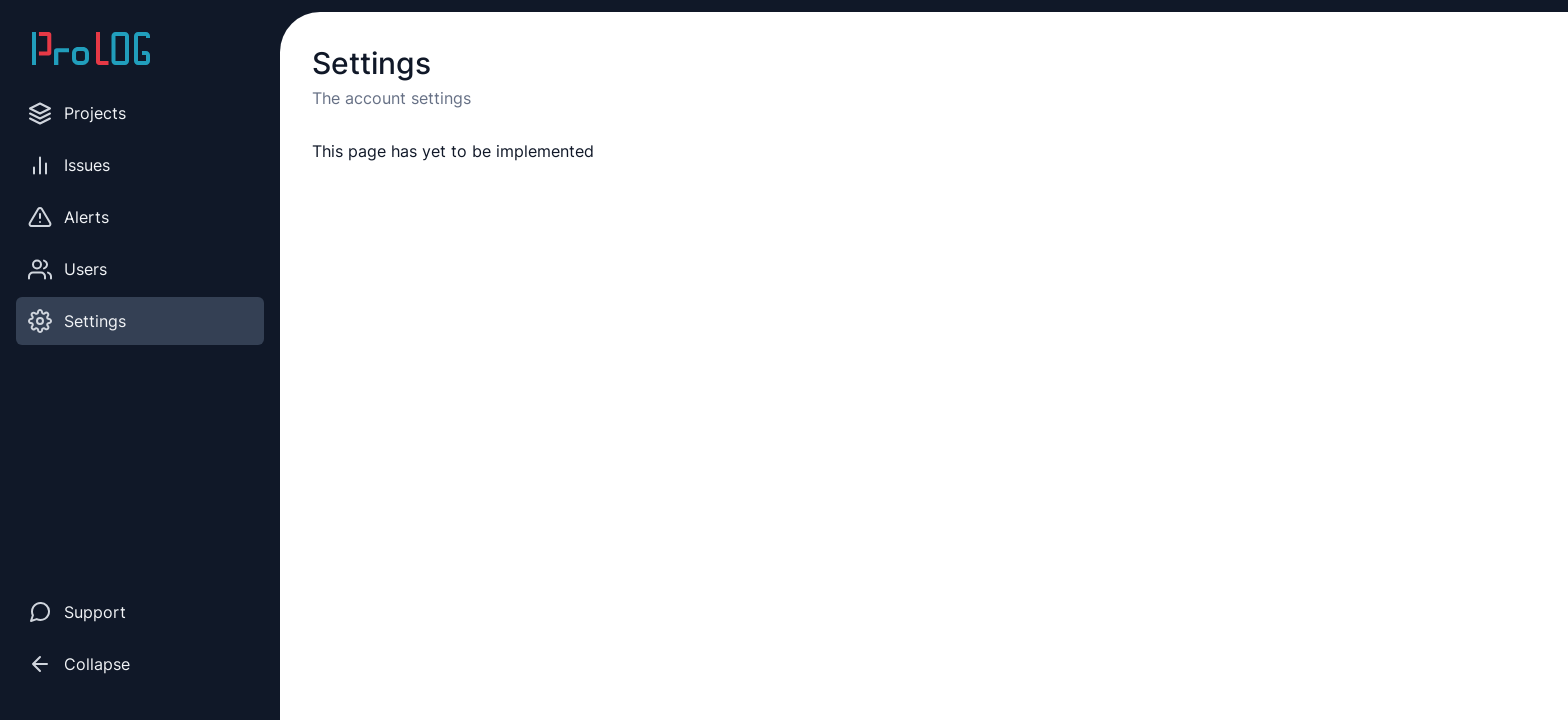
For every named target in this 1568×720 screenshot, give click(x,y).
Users (67, 269)
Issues (69, 165)
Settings (77, 321)
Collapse (79, 664)
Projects (77, 113)
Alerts (68, 217)
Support (77, 612)
